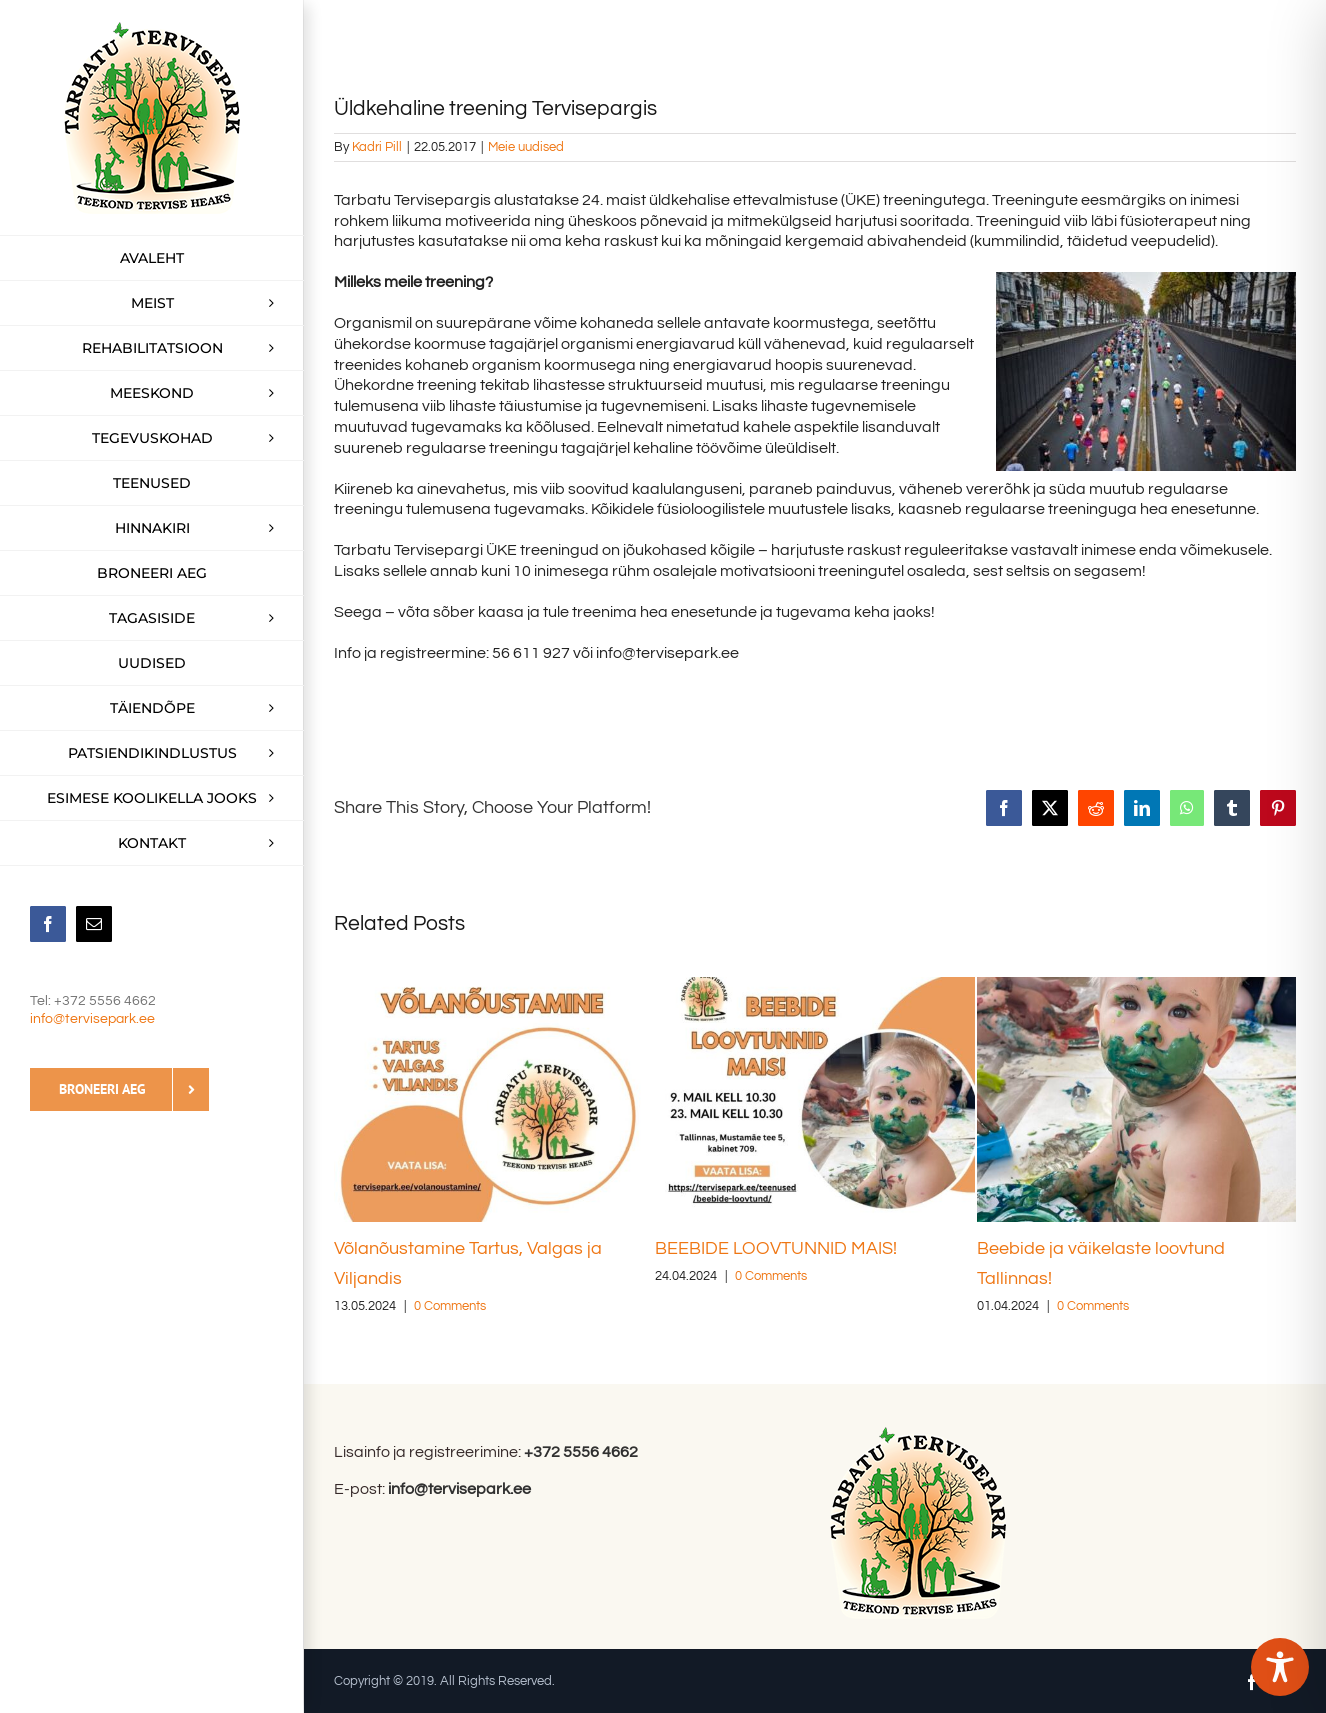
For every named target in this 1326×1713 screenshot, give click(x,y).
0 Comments (450, 1306)
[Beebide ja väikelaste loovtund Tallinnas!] (1136, 985)
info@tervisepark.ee (92, 1019)
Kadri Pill (377, 147)
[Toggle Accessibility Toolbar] (1280, 1667)
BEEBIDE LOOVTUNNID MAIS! (776, 1248)
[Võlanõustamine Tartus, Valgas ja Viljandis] (493, 985)
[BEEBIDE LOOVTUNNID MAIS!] (814, 985)
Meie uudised (526, 147)
